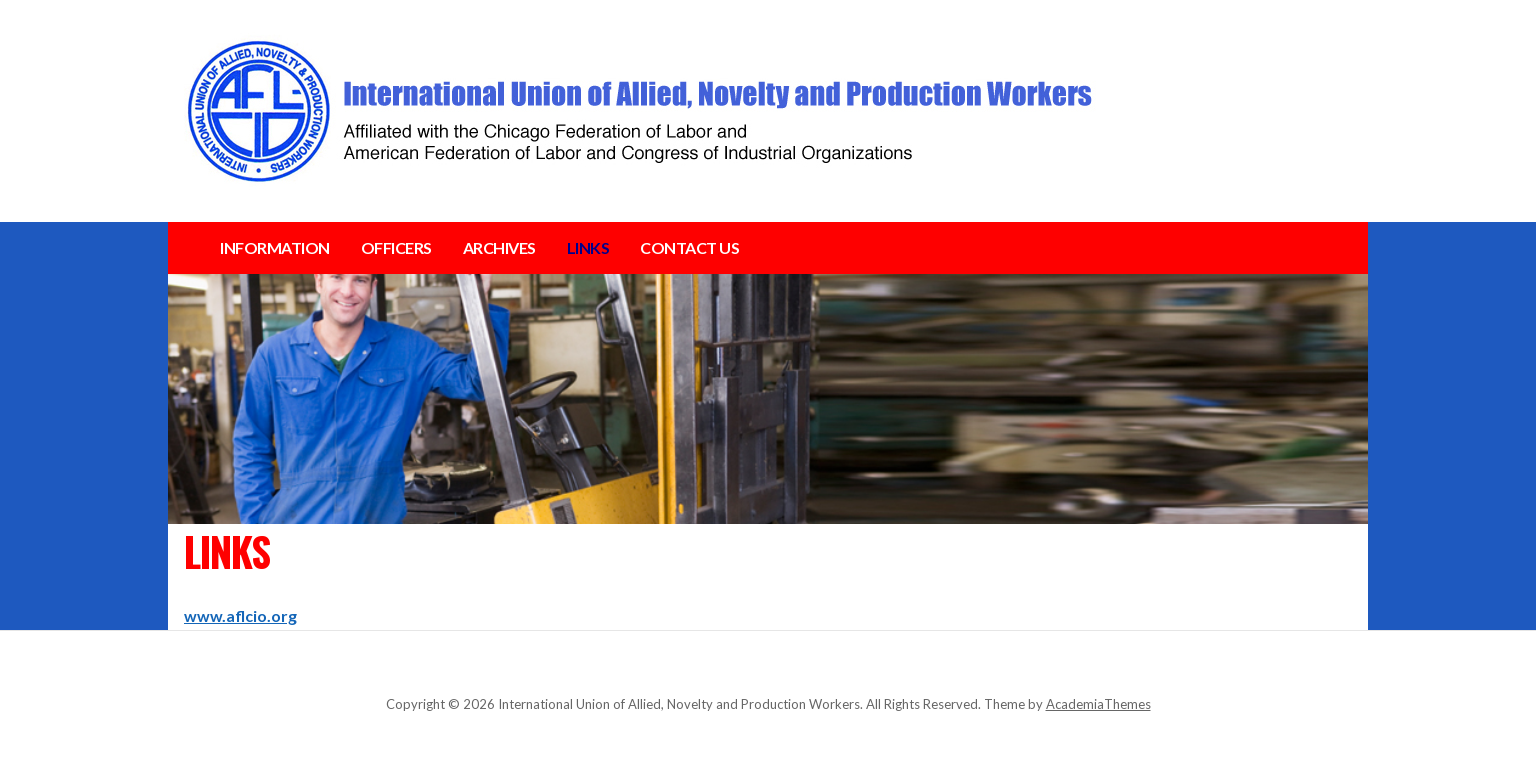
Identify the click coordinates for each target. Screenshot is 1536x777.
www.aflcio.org (240, 615)
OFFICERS (396, 247)
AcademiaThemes (1098, 704)
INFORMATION (275, 247)
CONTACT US (689, 247)
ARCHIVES (499, 247)
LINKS (588, 247)
